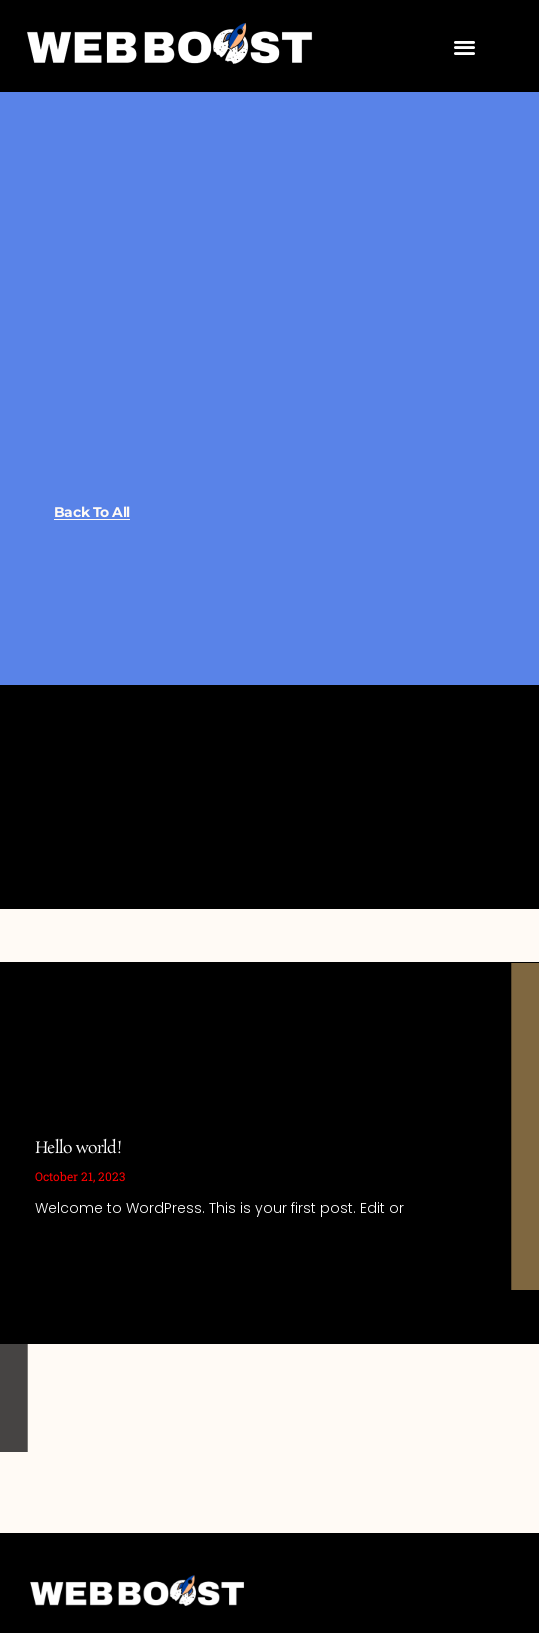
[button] (464, 46)
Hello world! (78, 1148)
